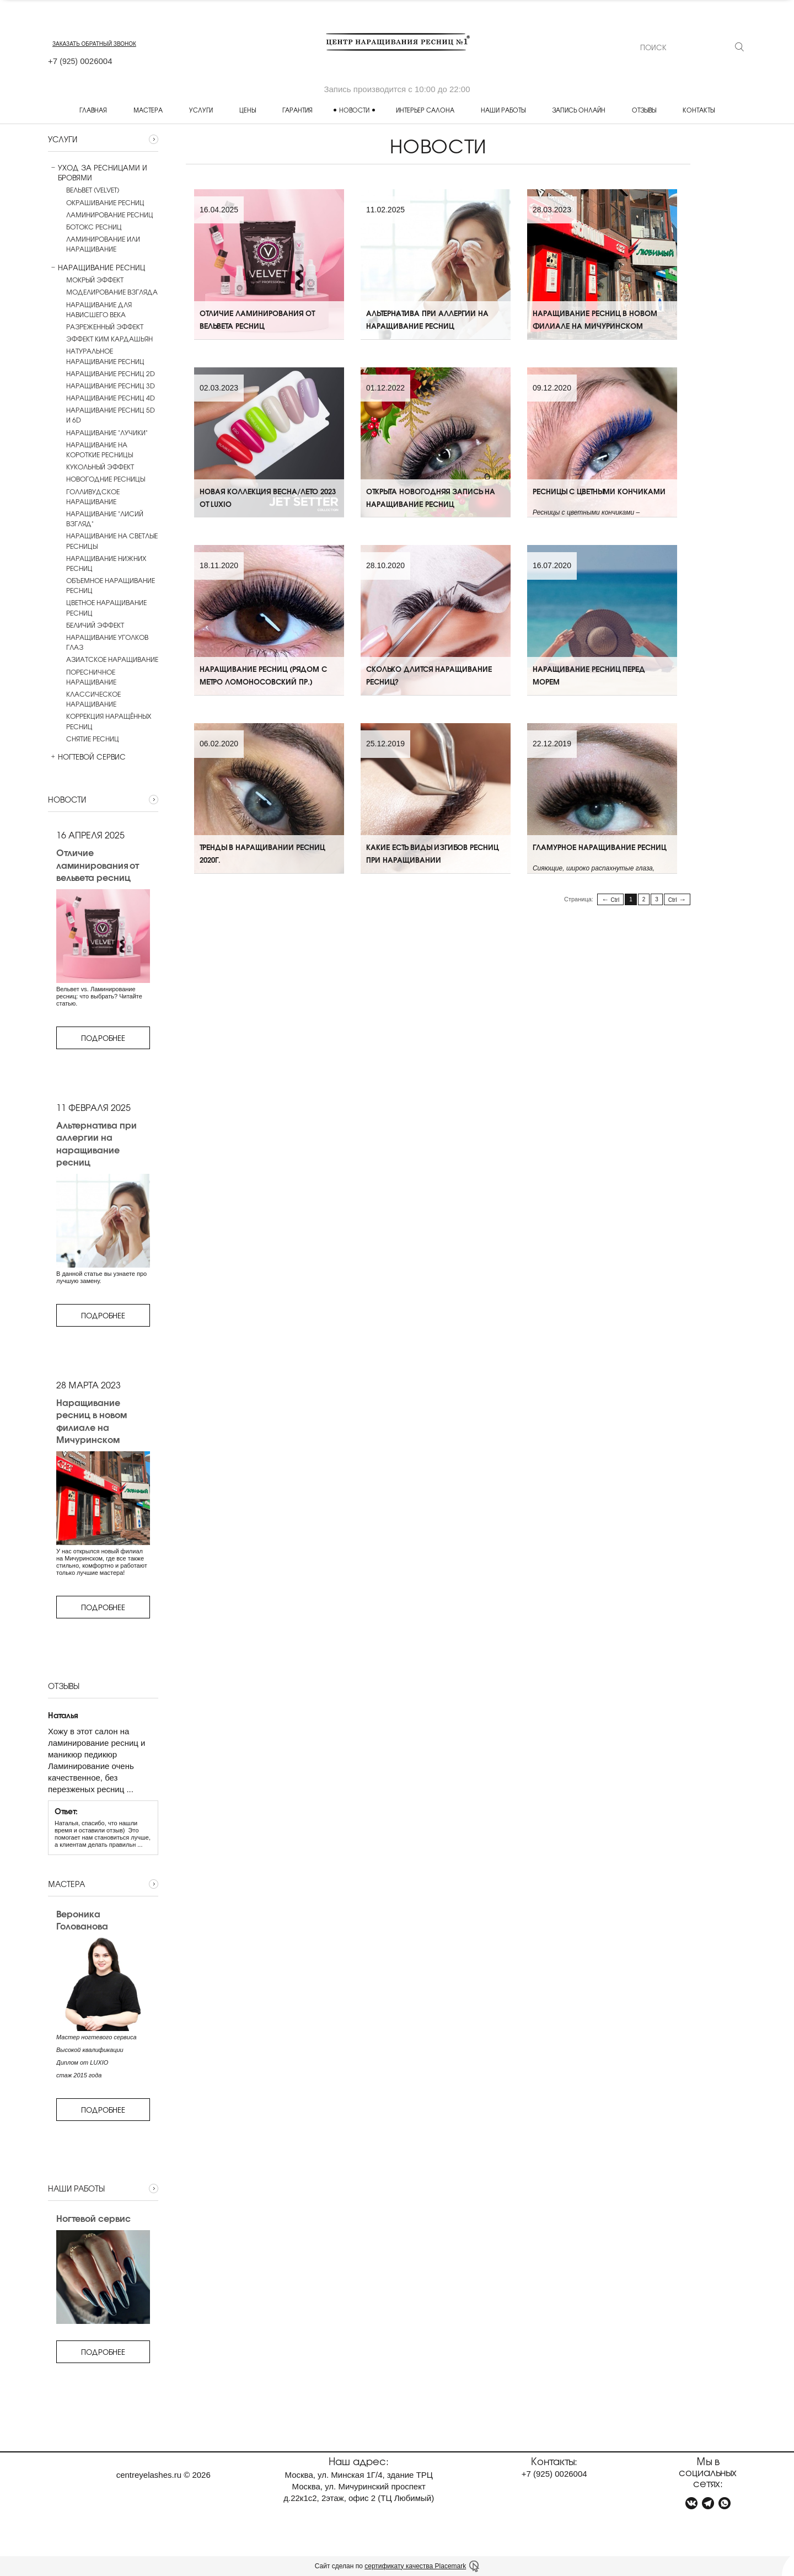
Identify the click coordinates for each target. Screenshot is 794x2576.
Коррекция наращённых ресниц (108, 721)
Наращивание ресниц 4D (110, 398)
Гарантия (297, 109)
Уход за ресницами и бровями (97, 173)
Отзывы (644, 109)
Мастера (148, 109)
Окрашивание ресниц (105, 202)
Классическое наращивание (93, 699)
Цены (247, 109)
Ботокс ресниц (94, 227)
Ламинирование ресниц (109, 215)
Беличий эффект (95, 625)
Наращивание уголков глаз (107, 642)
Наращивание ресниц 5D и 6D (110, 415)
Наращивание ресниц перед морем (589, 685)
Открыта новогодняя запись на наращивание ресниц (430, 507)
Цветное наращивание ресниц (106, 607)
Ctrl (615, 900)
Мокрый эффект (95, 280)
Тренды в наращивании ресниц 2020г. (262, 863)
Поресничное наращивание (91, 677)
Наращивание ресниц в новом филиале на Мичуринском (91, 1421)
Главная (93, 109)
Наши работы (503, 109)
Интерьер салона (425, 109)
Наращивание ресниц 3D (110, 386)
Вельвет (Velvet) (92, 190)
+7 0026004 (80, 61)
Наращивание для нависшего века (99, 309)
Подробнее (103, 1038)
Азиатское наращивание (112, 659)
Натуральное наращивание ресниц (105, 356)
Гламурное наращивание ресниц (599, 857)
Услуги (201, 109)
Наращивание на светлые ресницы (112, 541)
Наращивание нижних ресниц (106, 563)
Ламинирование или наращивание (103, 244)
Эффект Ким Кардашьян (109, 339)
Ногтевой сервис (87, 757)
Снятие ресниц (92, 739)
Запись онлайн (578, 109)
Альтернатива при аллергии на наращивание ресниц (96, 1143)
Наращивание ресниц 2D (110, 373)
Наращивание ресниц (96, 267)
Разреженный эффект (104, 327)
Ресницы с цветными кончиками (599, 500)
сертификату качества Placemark (415, 2566)
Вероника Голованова (82, 1919)
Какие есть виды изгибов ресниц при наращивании (432, 863)
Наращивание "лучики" (107, 432)
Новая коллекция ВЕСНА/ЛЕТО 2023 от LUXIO (268, 507)
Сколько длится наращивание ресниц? (429, 685)
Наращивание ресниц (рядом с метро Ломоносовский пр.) (263, 685)
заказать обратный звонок (94, 44)
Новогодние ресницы (105, 479)
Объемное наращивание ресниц (110, 585)
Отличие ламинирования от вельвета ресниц (97, 864)
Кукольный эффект (100, 467)
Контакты (699, 109)
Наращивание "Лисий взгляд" (104, 518)
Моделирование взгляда (112, 292)
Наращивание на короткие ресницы (99, 449)
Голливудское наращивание (93, 496)
